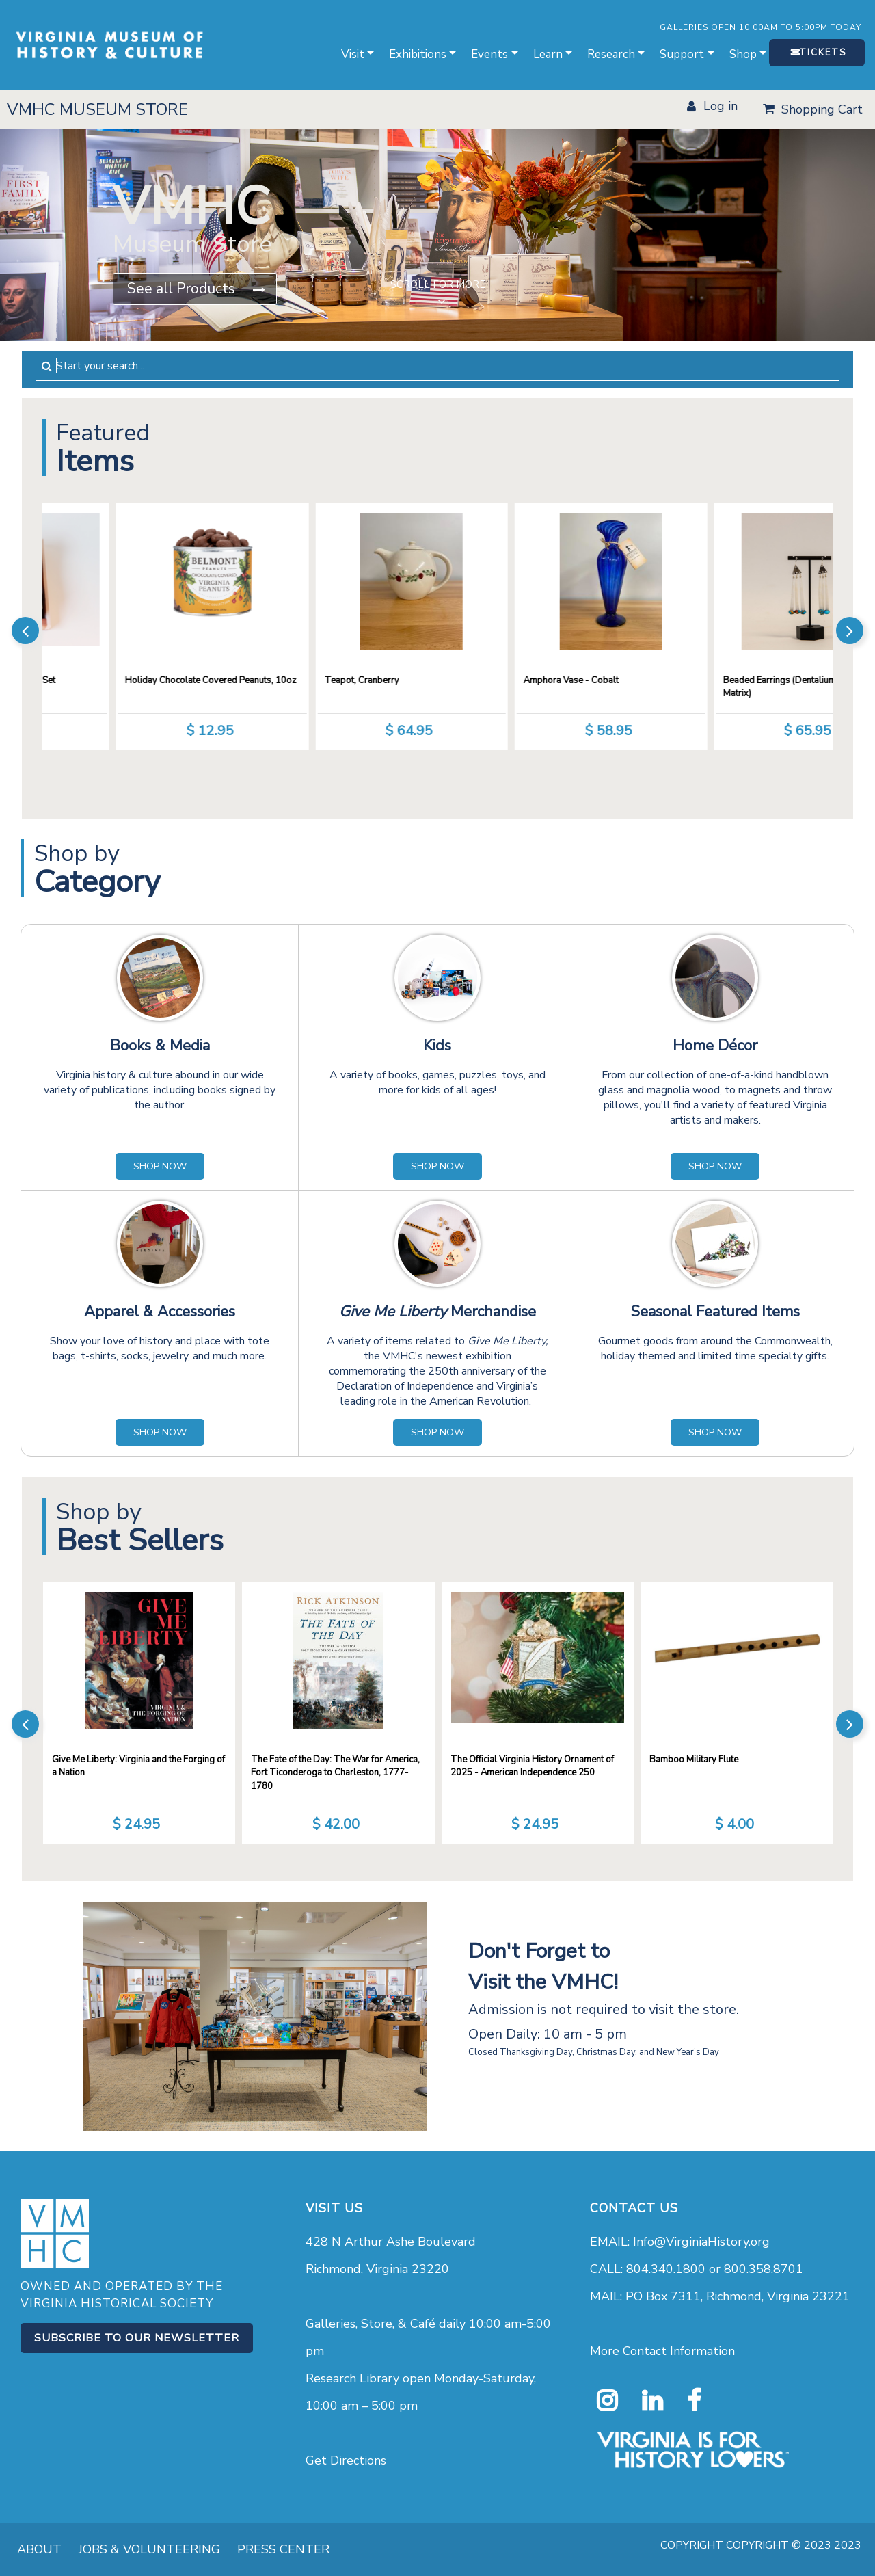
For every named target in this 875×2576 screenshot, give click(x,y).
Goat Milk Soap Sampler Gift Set (74, 680)
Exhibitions (417, 54)
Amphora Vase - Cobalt (654, 680)
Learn (548, 54)
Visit (352, 54)
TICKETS (822, 53)
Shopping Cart (822, 109)
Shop (743, 54)
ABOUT (39, 2549)
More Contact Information (662, 2351)
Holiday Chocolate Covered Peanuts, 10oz (294, 680)
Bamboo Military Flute (693, 1759)
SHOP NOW (160, 1166)
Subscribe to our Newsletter (136, 2338)
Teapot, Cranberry (445, 680)
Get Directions (346, 2460)
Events (489, 54)
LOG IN (720, 106)
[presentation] (25, 630)
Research (611, 54)
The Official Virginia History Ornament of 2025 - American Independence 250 (532, 1766)
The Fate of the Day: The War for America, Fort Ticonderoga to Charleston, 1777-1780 (335, 1772)
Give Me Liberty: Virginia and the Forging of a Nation (138, 1766)
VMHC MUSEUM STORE (97, 109)
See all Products (181, 288)
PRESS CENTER (283, 2549)
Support (682, 54)
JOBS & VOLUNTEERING (149, 2549)
